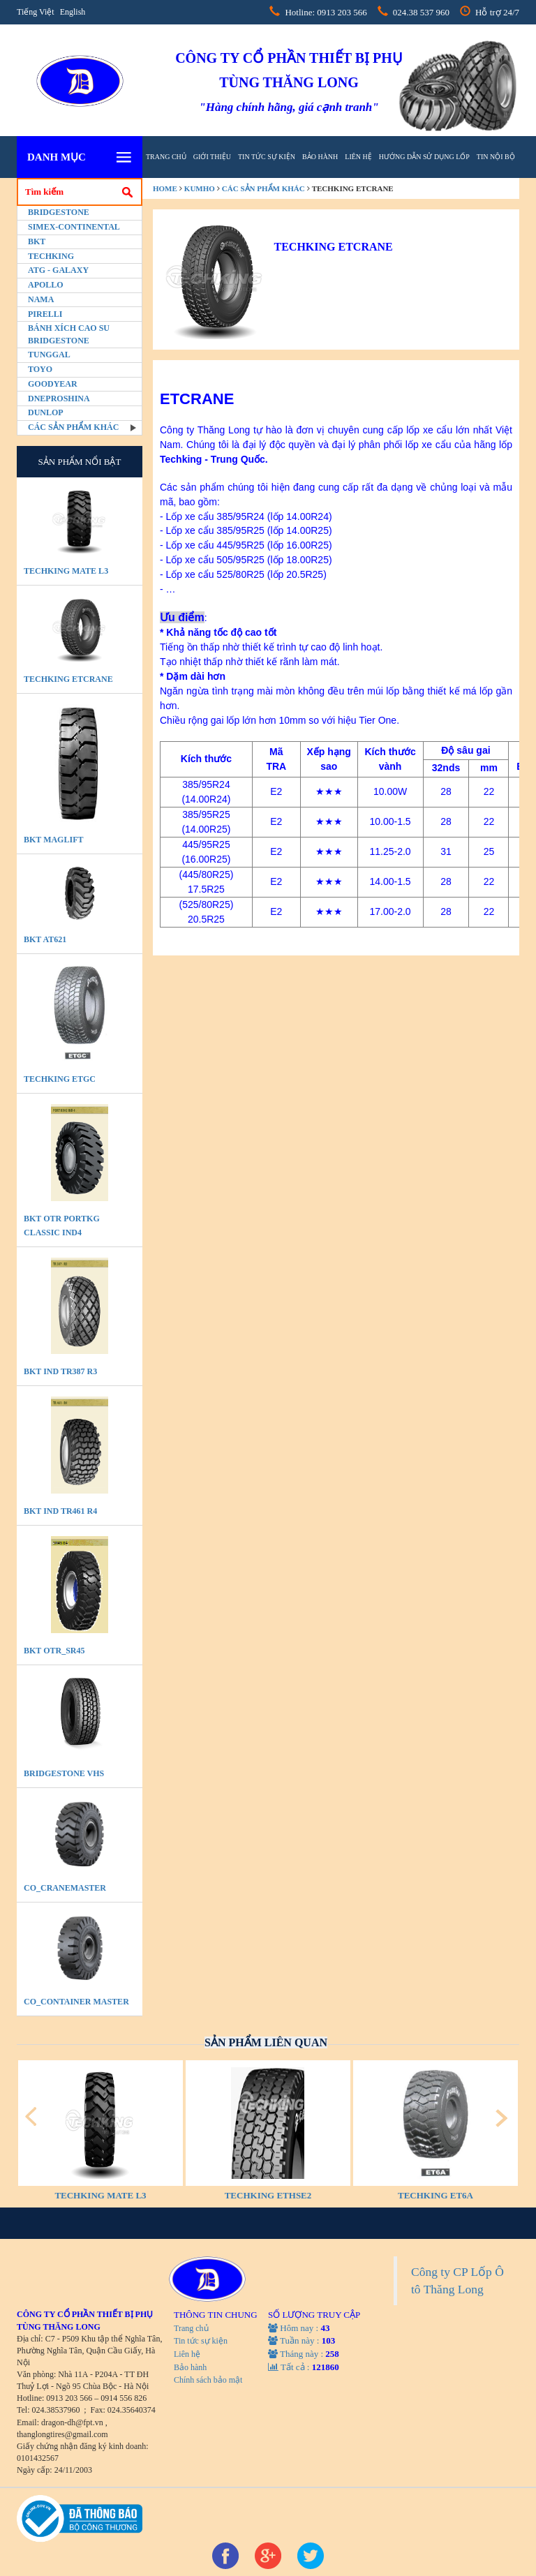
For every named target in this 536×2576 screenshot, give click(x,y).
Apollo (46, 285)
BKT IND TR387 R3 (60, 1371)
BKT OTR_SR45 (54, 1650)
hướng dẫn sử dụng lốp (424, 157)
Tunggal (49, 354)
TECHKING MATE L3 (66, 571)
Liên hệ (358, 157)
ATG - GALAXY (58, 270)
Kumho (199, 188)
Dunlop (46, 412)
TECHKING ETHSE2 (268, 2195)
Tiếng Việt (35, 12)
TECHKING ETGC (60, 1079)
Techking (51, 256)
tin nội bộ (496, 157)
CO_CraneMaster (65, 1888)
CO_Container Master (76, 2002)
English (73, 12)
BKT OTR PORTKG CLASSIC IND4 (62, 1225)
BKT (36, 241)
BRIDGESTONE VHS (64, 1773)
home (165, 188)
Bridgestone (58, 212)
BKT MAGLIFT (53, 839)
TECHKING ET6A (435, 2195)
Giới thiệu (212, 157)
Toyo (40, 369)
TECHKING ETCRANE (68, 679)
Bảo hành (320, 157)
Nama (41, 299)
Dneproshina (59, 398)
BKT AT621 (45, 939)
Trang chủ (166, 157)
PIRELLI (45, 314)
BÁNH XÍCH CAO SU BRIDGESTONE (69, 334)
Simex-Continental (74, 227)
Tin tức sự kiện (266, 157)
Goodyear (52, 384)
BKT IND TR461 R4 (60, 1511)
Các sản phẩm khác (73, 427)
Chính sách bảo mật (208, 2380)
